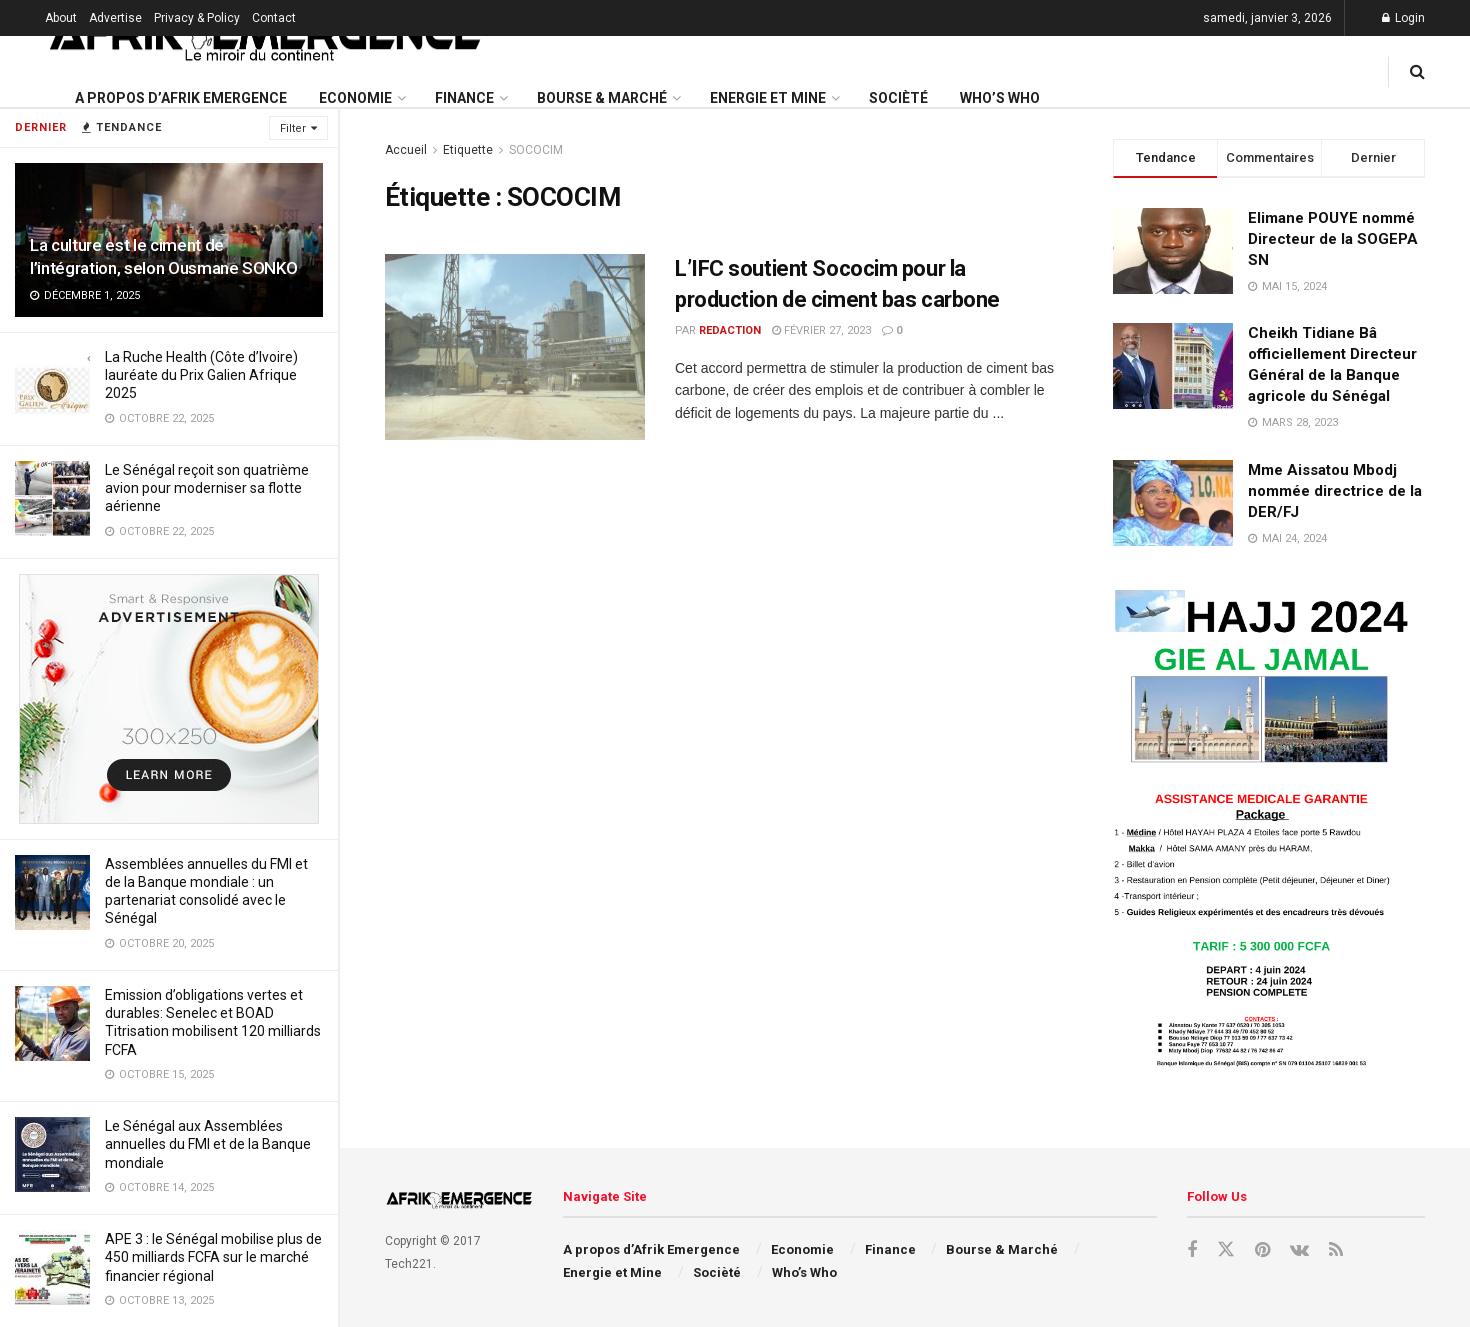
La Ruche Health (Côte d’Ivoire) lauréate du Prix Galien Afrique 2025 (201, 375)
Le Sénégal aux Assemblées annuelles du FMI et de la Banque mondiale (208, 1144)
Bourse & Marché (602, 98)
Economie (355, 98)
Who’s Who (1000, 98)
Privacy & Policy (197, 18)
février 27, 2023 (821, 330)
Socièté (898, 98)
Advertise (115, 18)
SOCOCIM (536, 150)
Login (1403, 18)
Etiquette (468, 150)
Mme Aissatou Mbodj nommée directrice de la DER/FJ (1335, 491)
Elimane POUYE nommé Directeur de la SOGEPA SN (1333, 239)
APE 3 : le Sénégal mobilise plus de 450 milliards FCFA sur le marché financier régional (213, 1257)
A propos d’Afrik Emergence (181, 98)
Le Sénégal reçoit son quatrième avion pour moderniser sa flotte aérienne (207, 488)
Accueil (406, 150)
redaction (730, 330)
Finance (464, 98)
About (61, 18)
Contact (274, 18)
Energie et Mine (768, 98)
